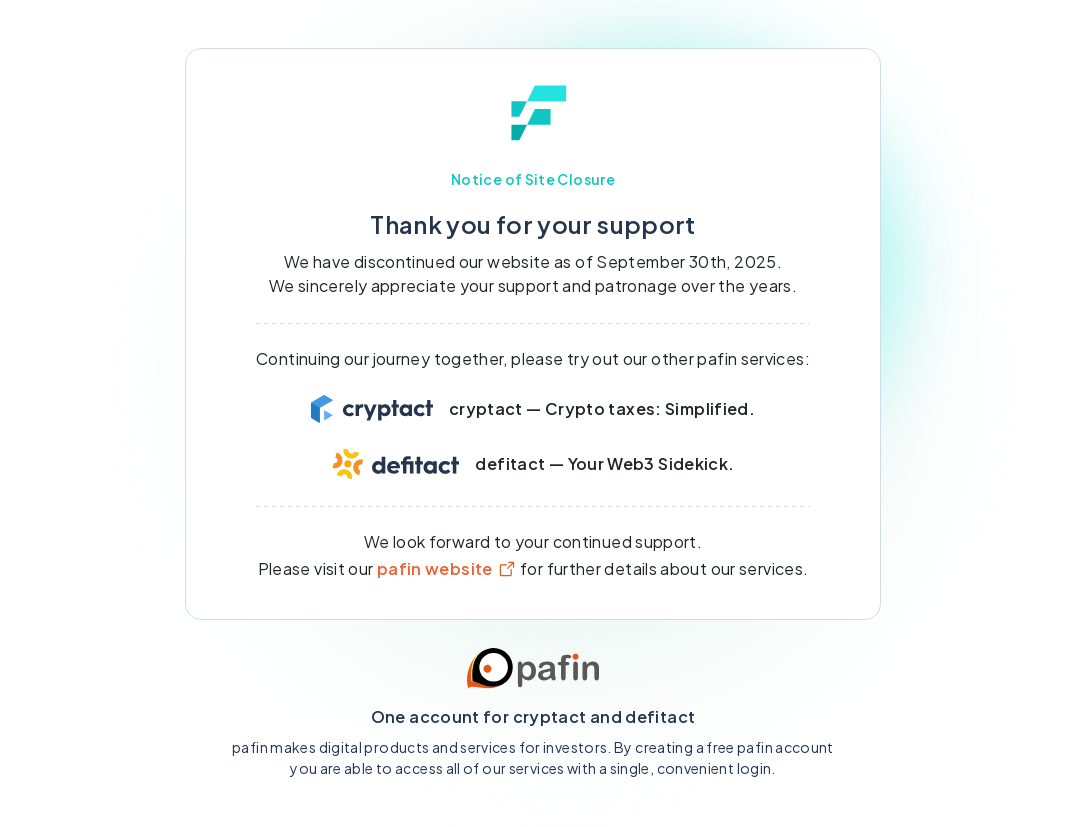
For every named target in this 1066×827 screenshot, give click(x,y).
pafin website (447, 568)
